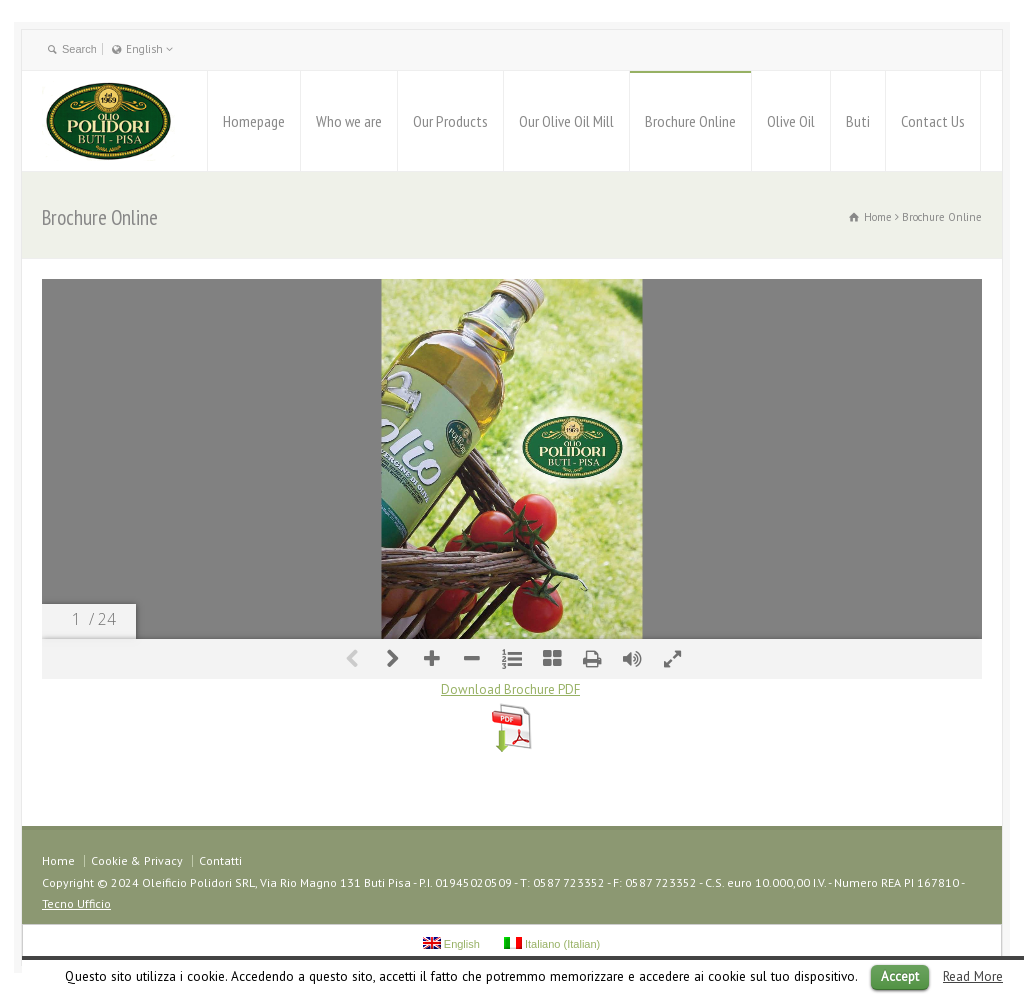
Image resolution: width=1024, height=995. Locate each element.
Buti (858, 121)
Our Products (450, 121)
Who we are (349, 121)
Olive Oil (791, 121)
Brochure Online (690, 121)
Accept (900, 976)
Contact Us (933, 121)
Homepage (254, 121)
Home (58, 860)
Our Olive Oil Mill (566, 121)
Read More (973, 976)
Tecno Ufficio (76, 903)
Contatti (220, 860)
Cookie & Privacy (137, 860)
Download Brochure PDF (510, 689)
